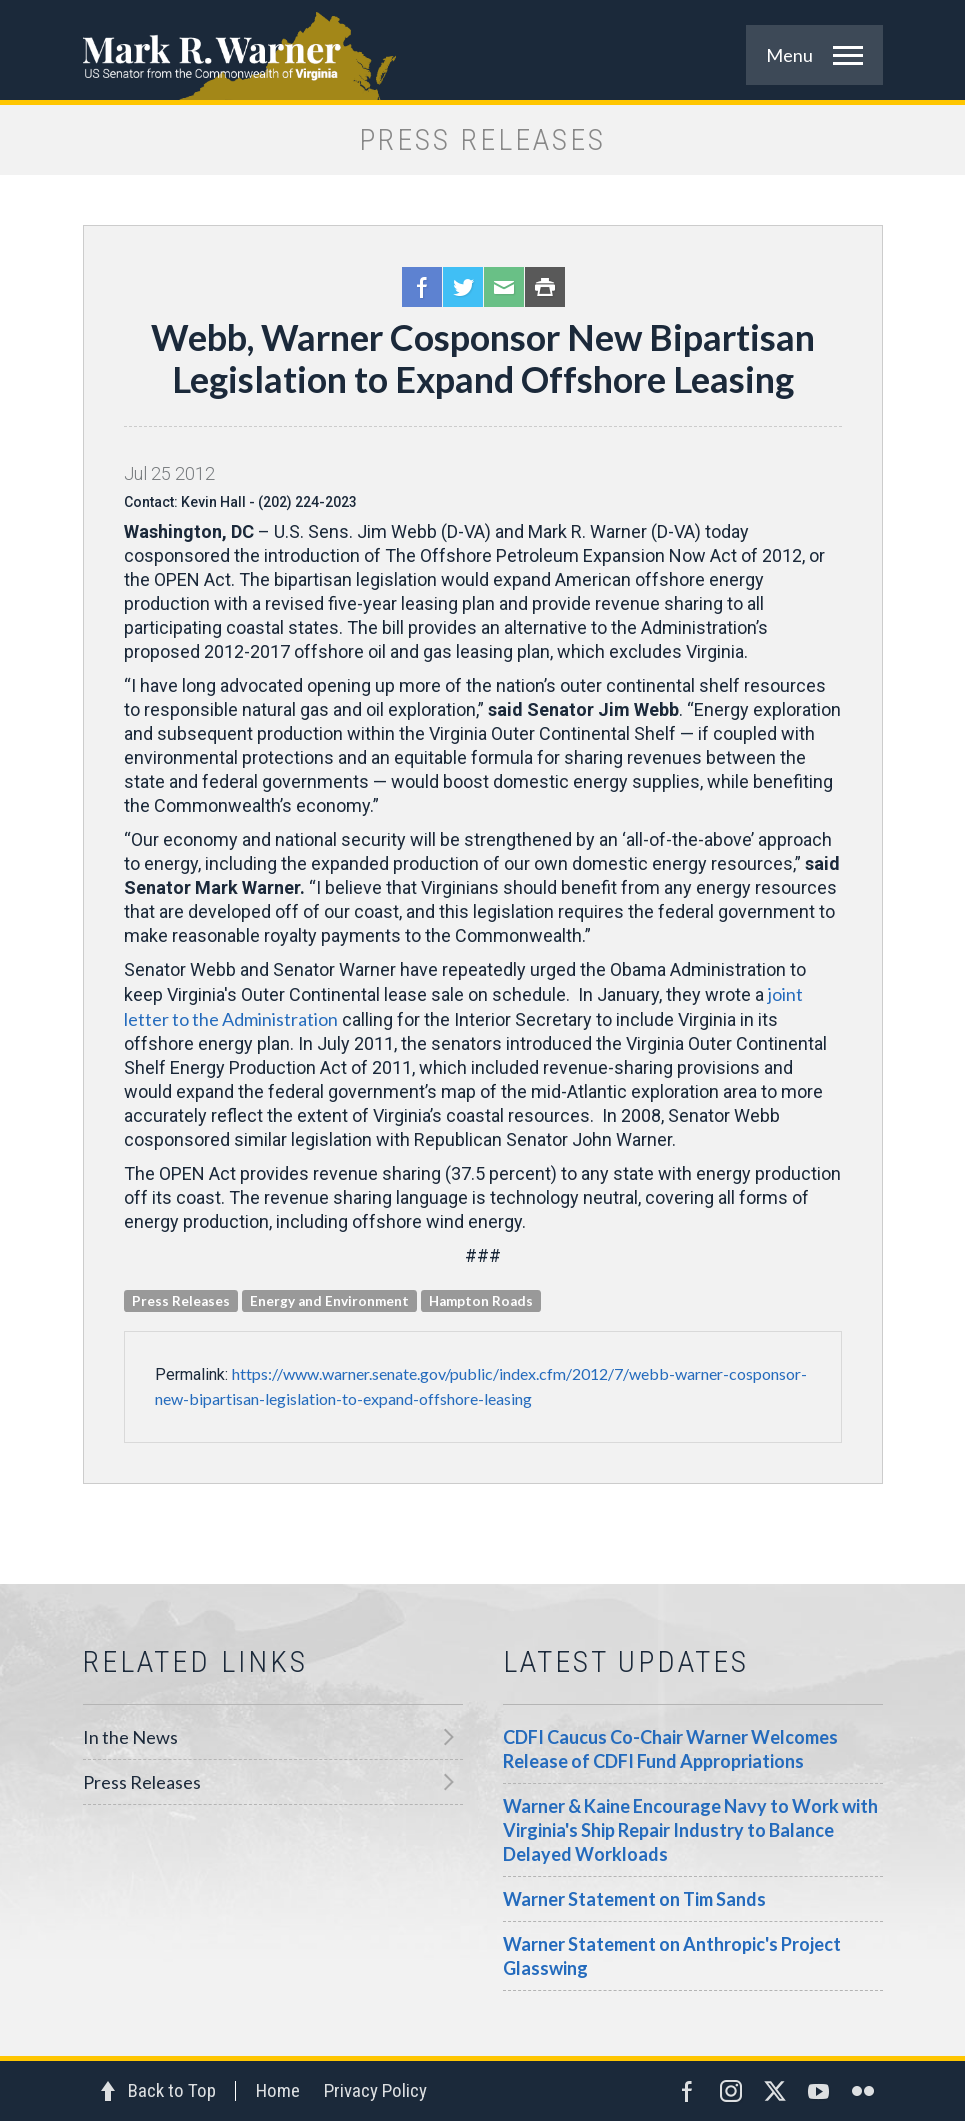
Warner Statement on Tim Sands (634, 1899)
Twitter (463, 287)
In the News (130, 1737)
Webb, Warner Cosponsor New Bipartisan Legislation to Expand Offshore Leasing (483, 358)
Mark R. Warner (483, 50)
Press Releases (142, 1782)
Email (504, 287)
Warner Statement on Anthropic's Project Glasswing (672, 1956)
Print (545, 287)
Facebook (422, 287)
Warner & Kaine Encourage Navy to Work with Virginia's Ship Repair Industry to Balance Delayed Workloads (690, 1830)
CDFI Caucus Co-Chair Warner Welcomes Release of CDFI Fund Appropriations (670, 1749)
